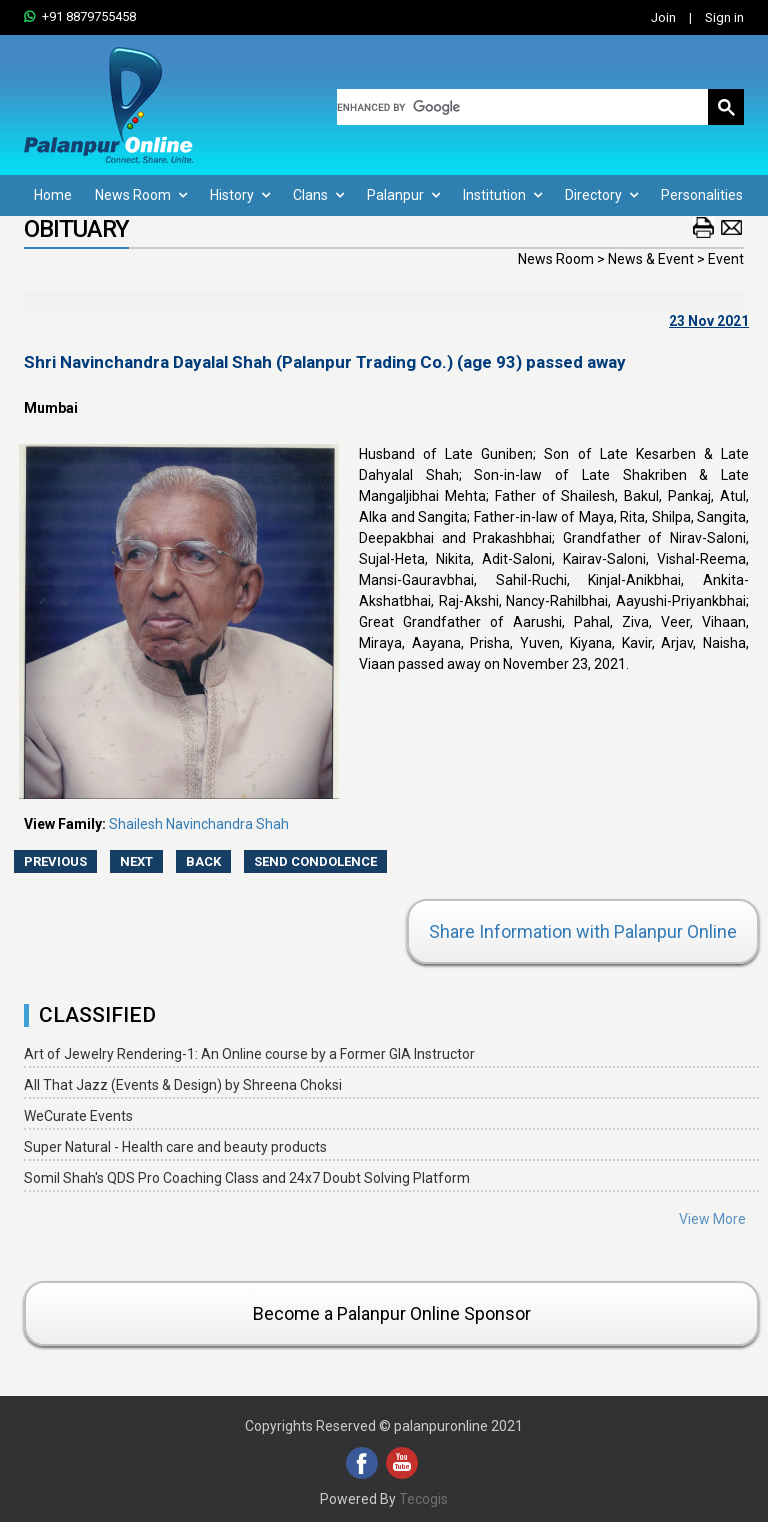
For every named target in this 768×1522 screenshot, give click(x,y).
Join (663, 17)
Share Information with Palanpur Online (583, 931)
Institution (502, 195)
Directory (601, 195)
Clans (318, 195)
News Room (141, 195)
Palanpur (403, 195)
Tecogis (423, 1499)
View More (712, 1219)
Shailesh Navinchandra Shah (199, 824)
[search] (523, 107)
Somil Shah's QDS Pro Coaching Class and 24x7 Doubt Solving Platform (247, 1178)
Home (53, 195)
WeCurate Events (78, 1116)
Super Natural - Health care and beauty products (175, 1147)
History (240, 195)
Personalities (702, 195)
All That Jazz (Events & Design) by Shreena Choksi (183, 1085)
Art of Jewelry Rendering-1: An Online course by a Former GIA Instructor (249, 1054)
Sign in (724, 17)
